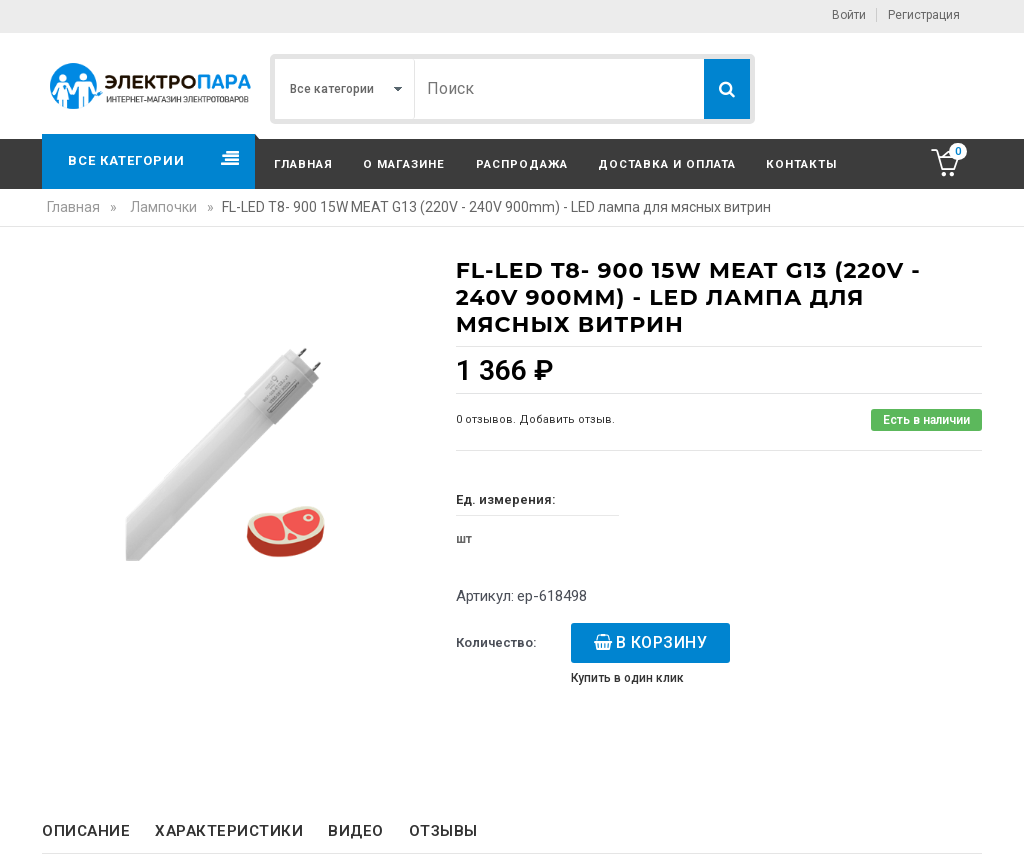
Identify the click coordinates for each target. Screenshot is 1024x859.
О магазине (404, 164)
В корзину (662, 642)
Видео (356, 831)
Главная (303, 164)
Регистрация (924, 15)
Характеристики (229, 831)
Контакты (801, 164)
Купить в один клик (627, 678)
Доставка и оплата (667, 164)
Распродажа (522, 164)
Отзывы (443, 831)
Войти (849, 15)
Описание (86, 831)
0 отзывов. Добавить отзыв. (535, 419)
